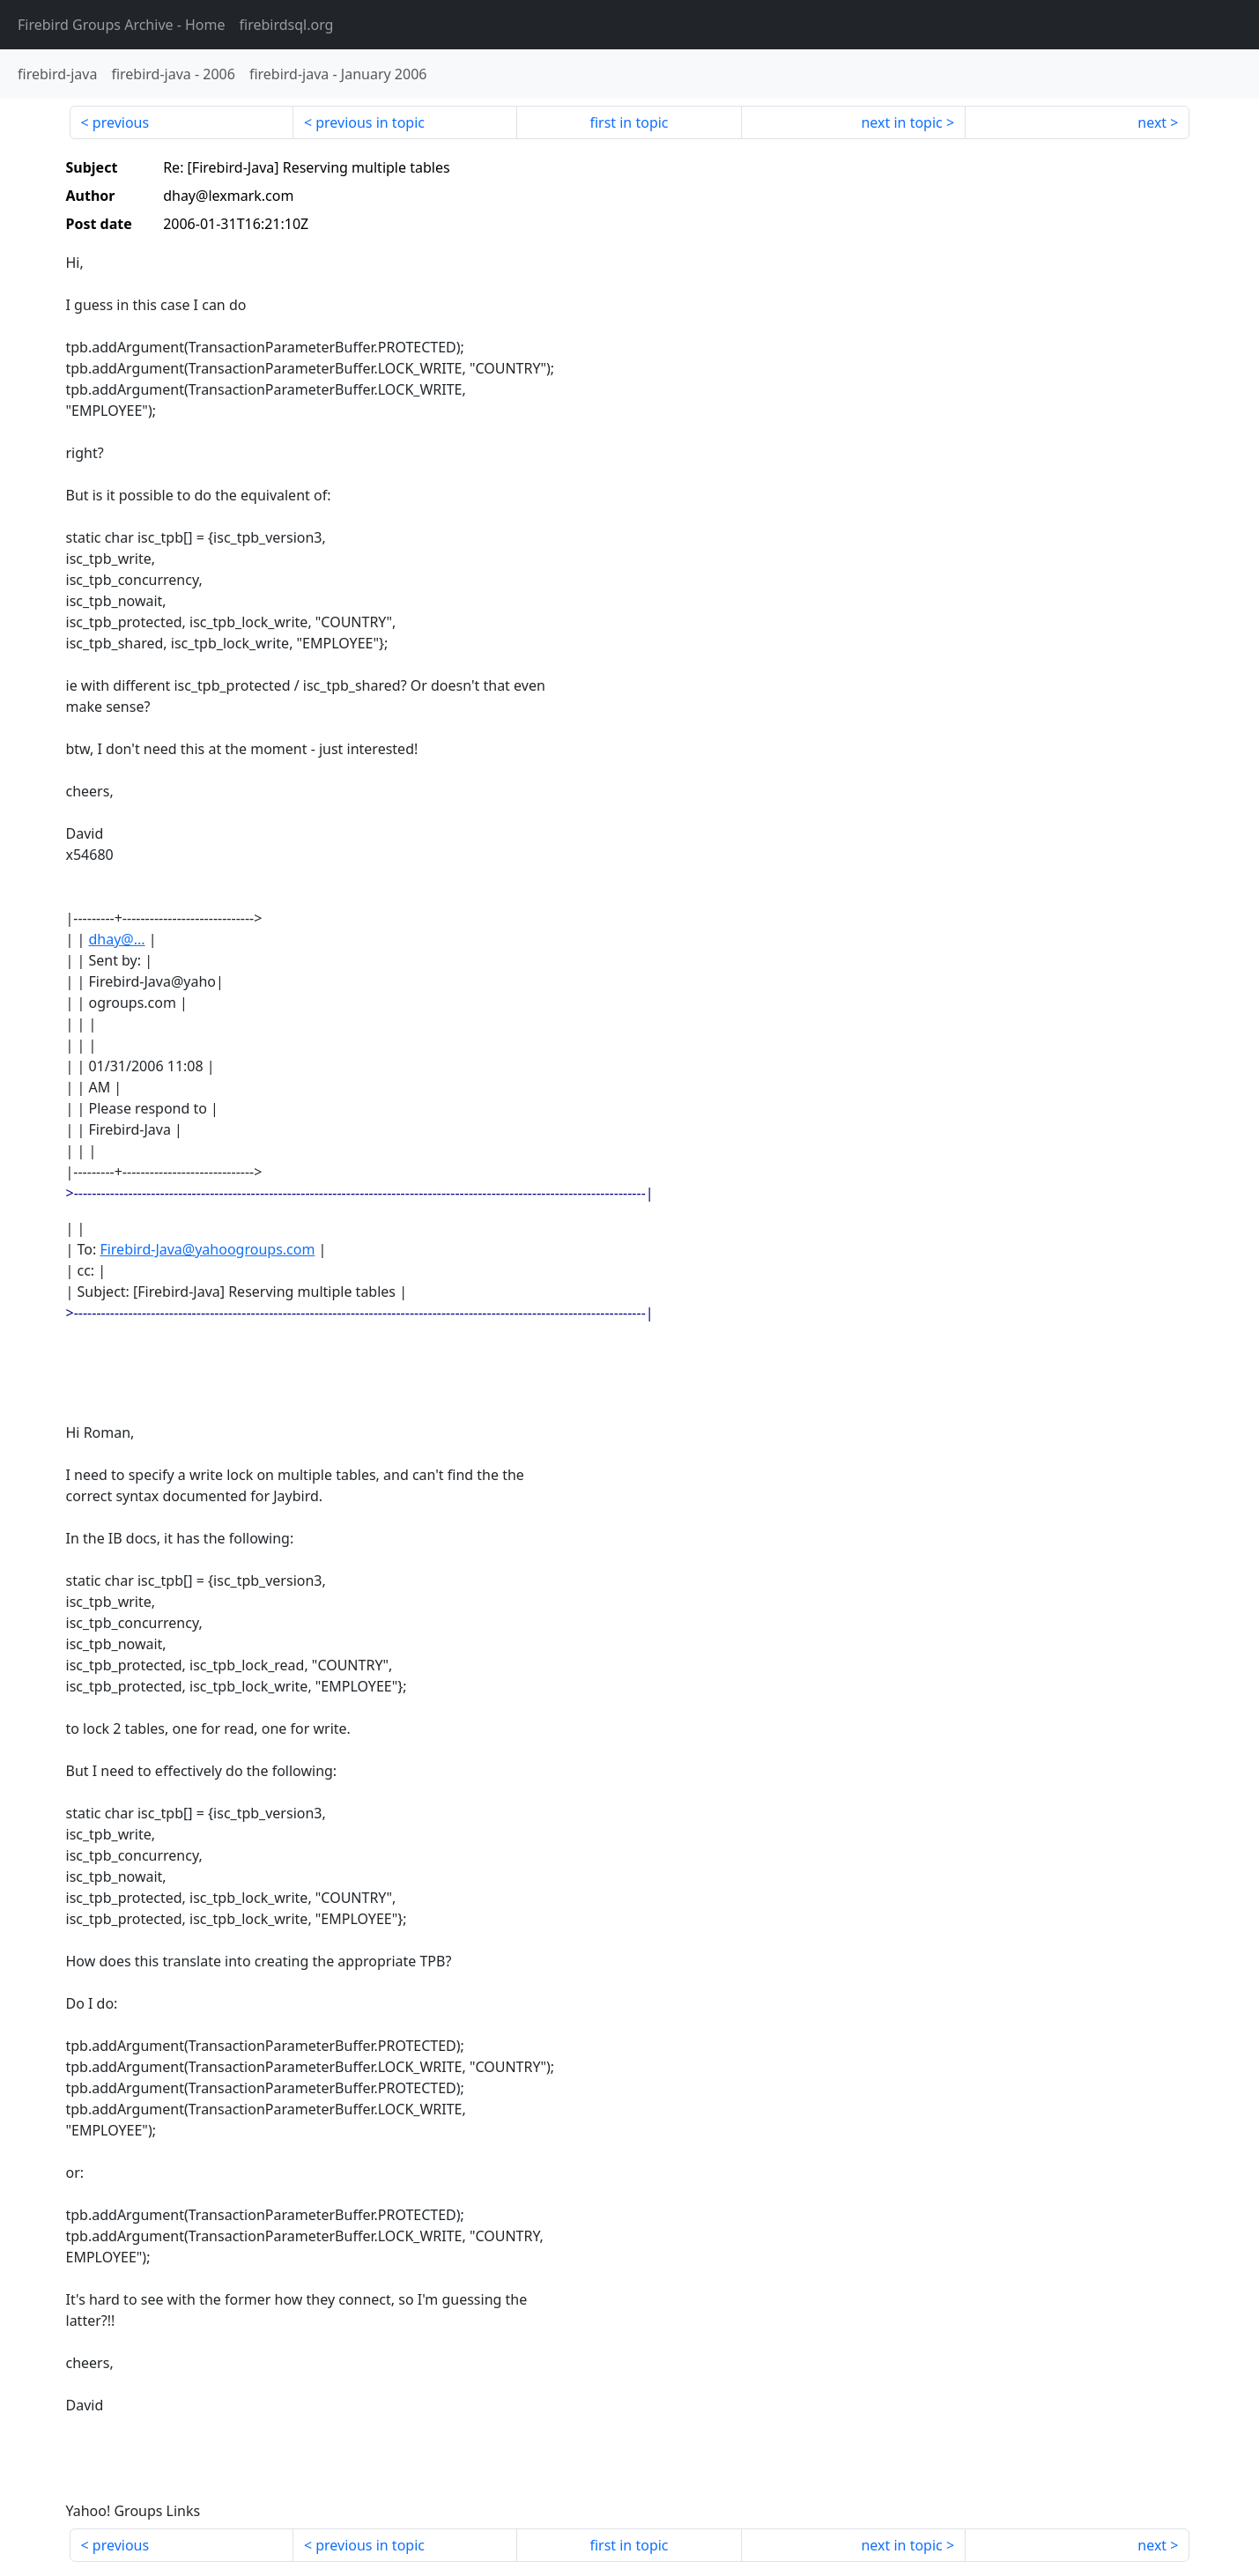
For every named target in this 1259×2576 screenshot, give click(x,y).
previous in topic (370, 122)
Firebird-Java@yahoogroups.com (207, 1249)
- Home (122, 24)
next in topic (901, 122)
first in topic (628, 122)
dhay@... (116, 939)
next (1151, 122)
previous (121, 122)
